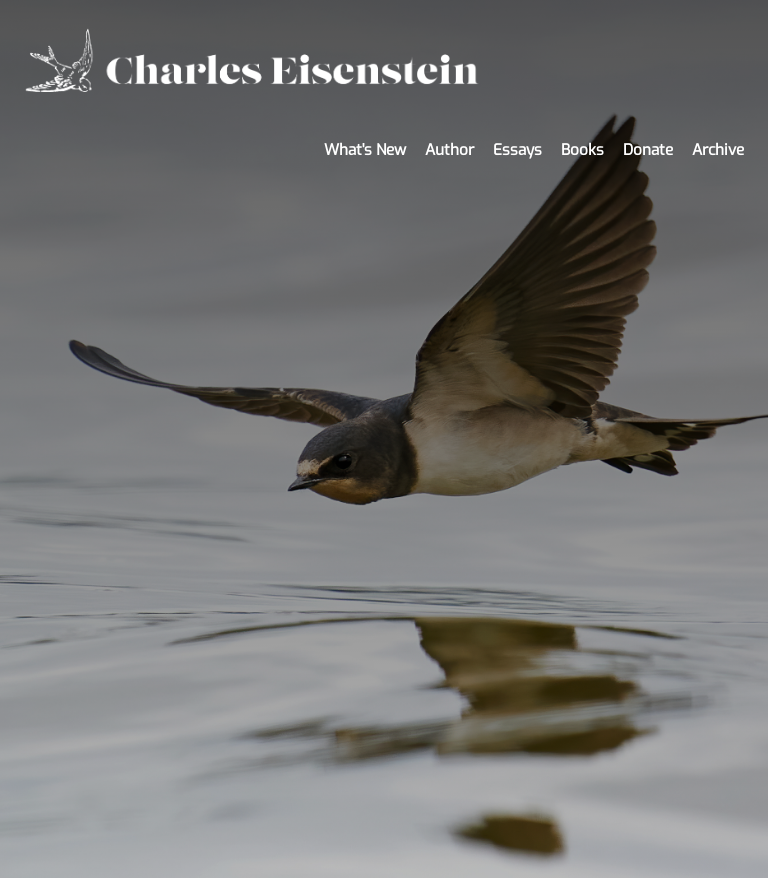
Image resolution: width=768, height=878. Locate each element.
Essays (517, 150)
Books (582, 150)
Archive (718, 150)
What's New (365, 150)
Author (449, 150)
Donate (648, 150)
